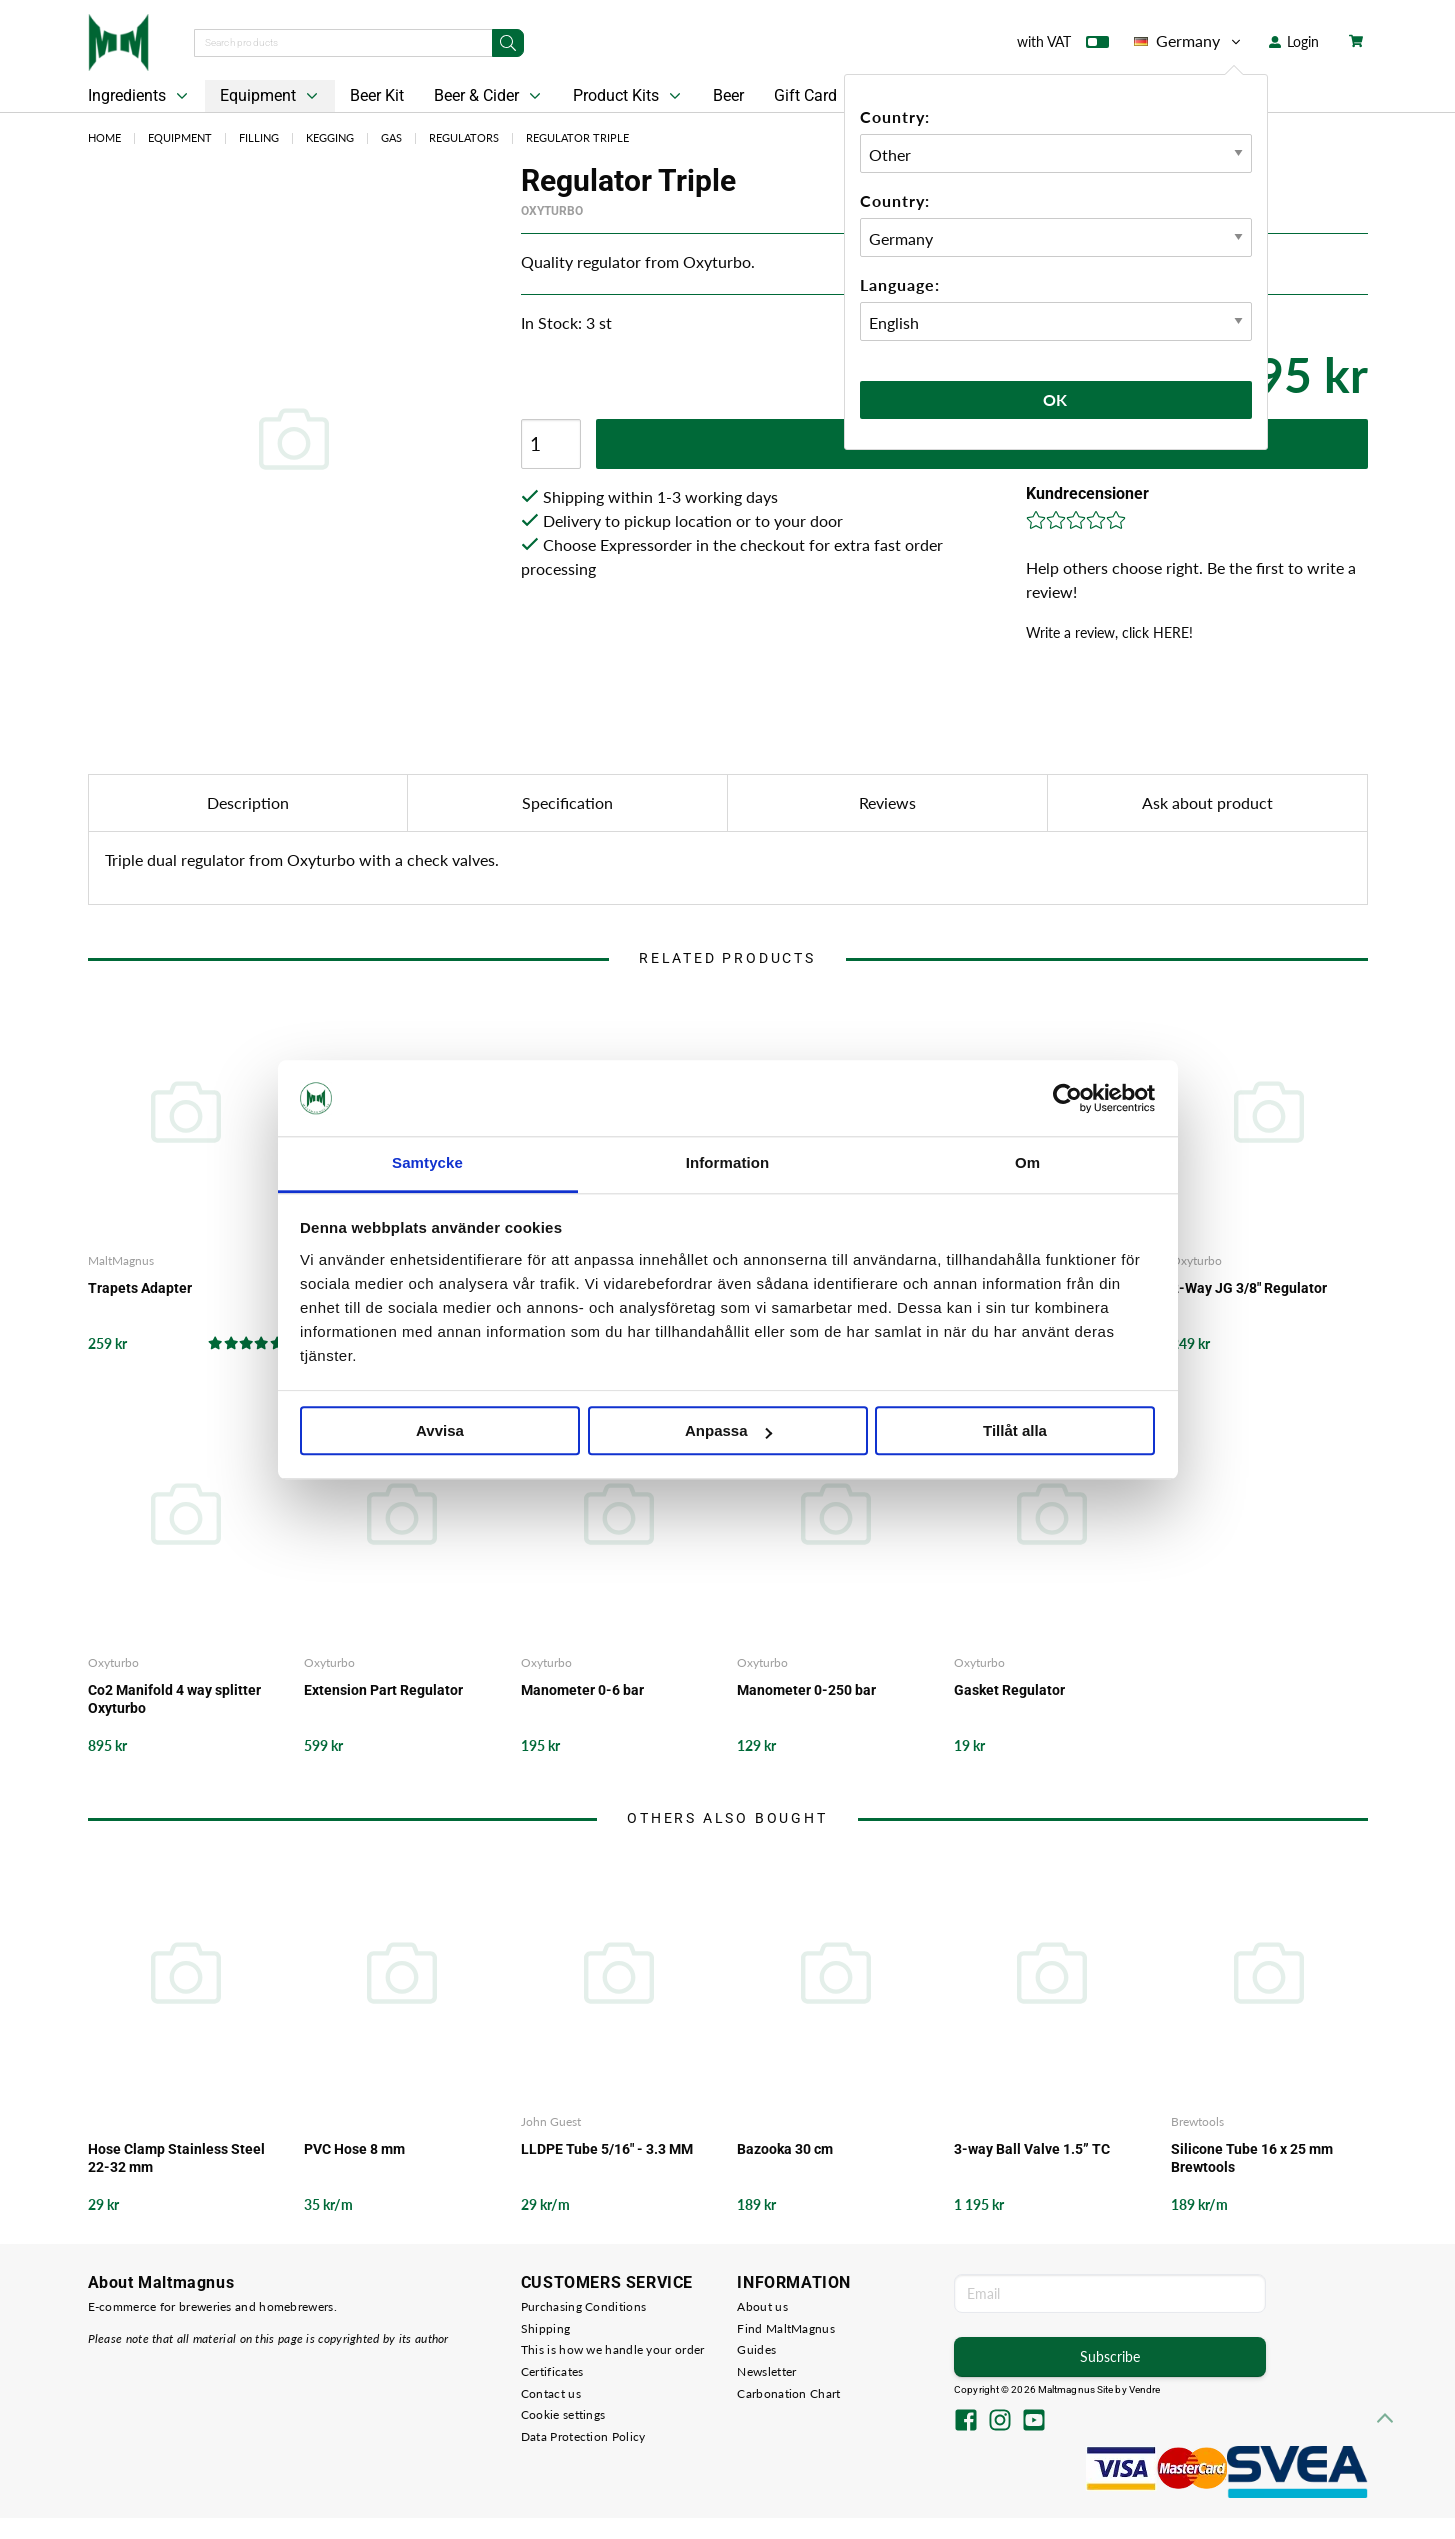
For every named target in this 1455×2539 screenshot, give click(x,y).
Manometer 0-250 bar (806, 1690)
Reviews (887, 802)
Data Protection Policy (583, 2436)
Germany (1189, 41)
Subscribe (1110, 2356)
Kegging (330, 137)
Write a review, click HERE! (1109, 632)
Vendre (1145, 2389)
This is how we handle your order (613, 2349)
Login (1294, 41)
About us (762, 2306)
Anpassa (728, 1431)
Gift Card (805, 95)
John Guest (551, 2121)
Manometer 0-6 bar (582, 1690)
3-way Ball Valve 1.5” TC (1032, 2149)
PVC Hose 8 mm (354, 2149)
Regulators (464, 137)
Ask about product (1207, 802)
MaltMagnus (121, 1260)
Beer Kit (377, 95)
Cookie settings (563, 2414)
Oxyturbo (552, 211)
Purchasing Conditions (583, 2306)
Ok (1056, 399)
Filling (259, 137)
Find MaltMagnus (786, 2328)
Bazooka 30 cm (785, 2149)
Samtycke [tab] (427, 1163)
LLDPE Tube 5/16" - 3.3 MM (607, 2149)
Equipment (271, 96)
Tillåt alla (1015, 1431)
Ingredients (140, 96)
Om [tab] (1027, 1163)
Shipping (545, 2328)
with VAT (1063, 46)
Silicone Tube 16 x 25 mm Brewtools (1252, 2158)
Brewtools (1197, 2121)
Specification (567, 802)
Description (248, 802)
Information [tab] (728, 1163)
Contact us (551, 2393)
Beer (728, 95)
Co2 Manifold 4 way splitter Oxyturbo (174, 1699)
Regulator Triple (577, 137)
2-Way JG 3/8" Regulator (1249, 1288)
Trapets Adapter (140, 1288)
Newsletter (766, 2371)
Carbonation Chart (788, 2393)
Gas (391, 137)
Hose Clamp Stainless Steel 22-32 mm (176, 2158)
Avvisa (440, 1431)
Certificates (552, 2371)
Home (104, 137)
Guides (756, 2349)
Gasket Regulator (1009, 1690)
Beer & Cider (489, 96)
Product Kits (629, 96)
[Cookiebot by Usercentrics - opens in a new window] (1067, 1098)
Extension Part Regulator (383, 1690)
